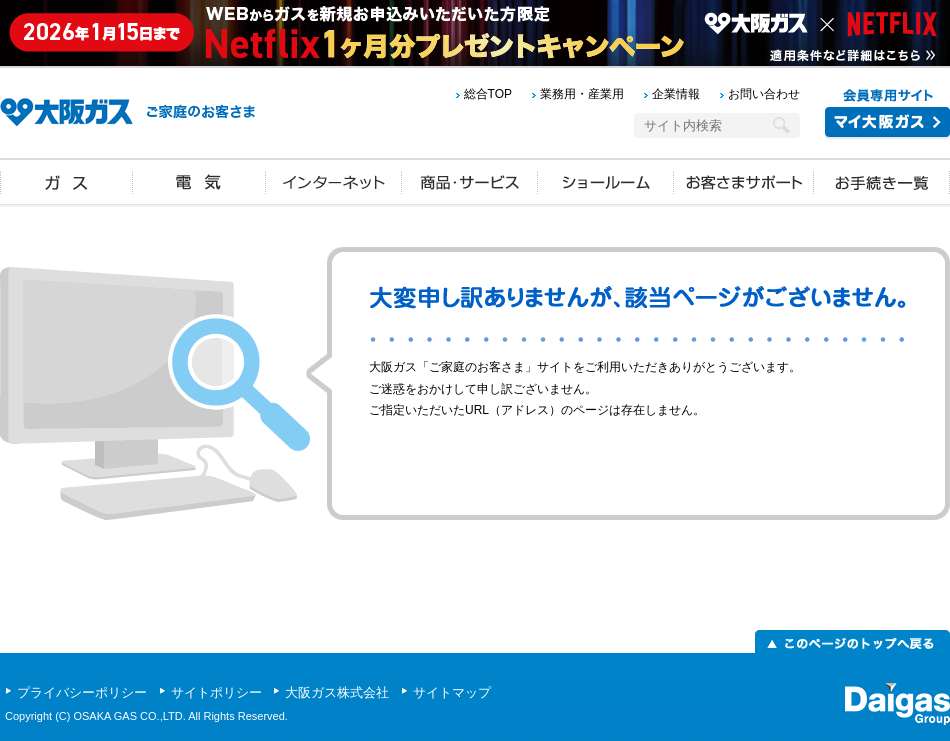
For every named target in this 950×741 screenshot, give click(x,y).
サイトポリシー (218, 692)
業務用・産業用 (582, 94)
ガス (67, 181)
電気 (199, 181)
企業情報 (676, 94)
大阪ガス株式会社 (339, 692)
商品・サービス (470, 181)
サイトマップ (452, 692)
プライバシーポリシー (84, 692)
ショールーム (606, 181)
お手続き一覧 (882, 181)
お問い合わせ (764, 94)
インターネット (334, 181)
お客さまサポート (744, 181)
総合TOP (488, 94)
